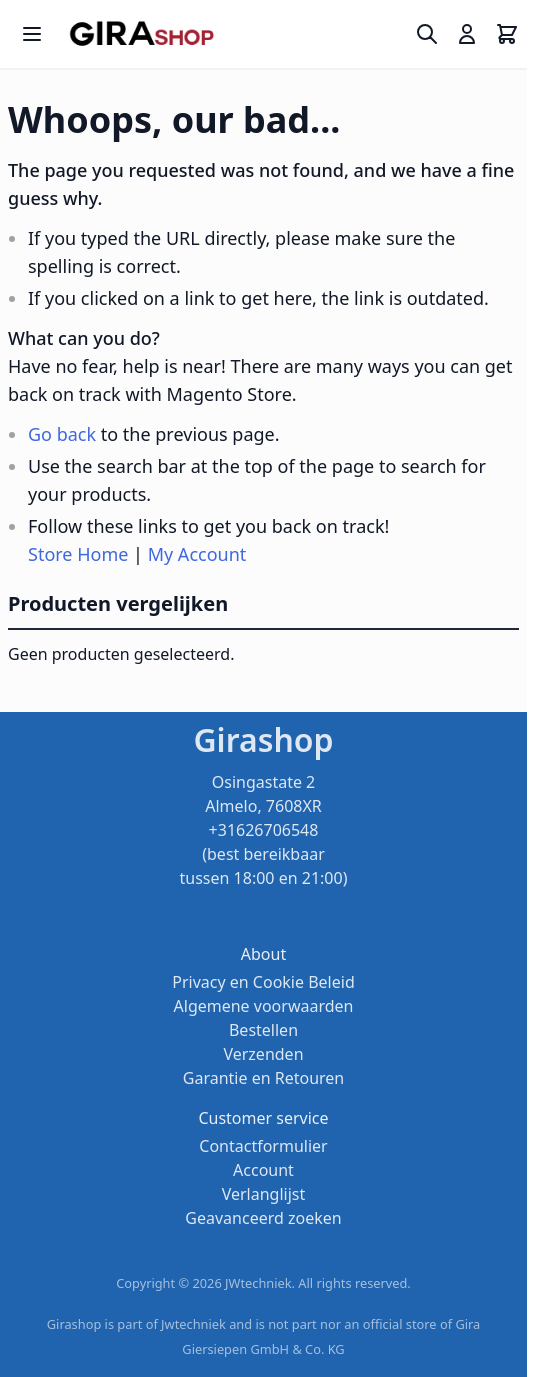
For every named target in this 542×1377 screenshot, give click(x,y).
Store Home (78, 554)
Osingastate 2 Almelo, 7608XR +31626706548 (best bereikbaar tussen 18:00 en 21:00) (264, 830)
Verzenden (263, 1054)
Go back (62, 434)
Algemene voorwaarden (264, 1006)
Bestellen (263, 1030)
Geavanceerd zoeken (263, 1218)
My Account (197, 554)
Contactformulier (263, 1146)
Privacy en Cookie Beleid (263, 982)
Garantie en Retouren (263, 1078)
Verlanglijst (264, 1194)
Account (263, 1170)
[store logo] (141, 34)
